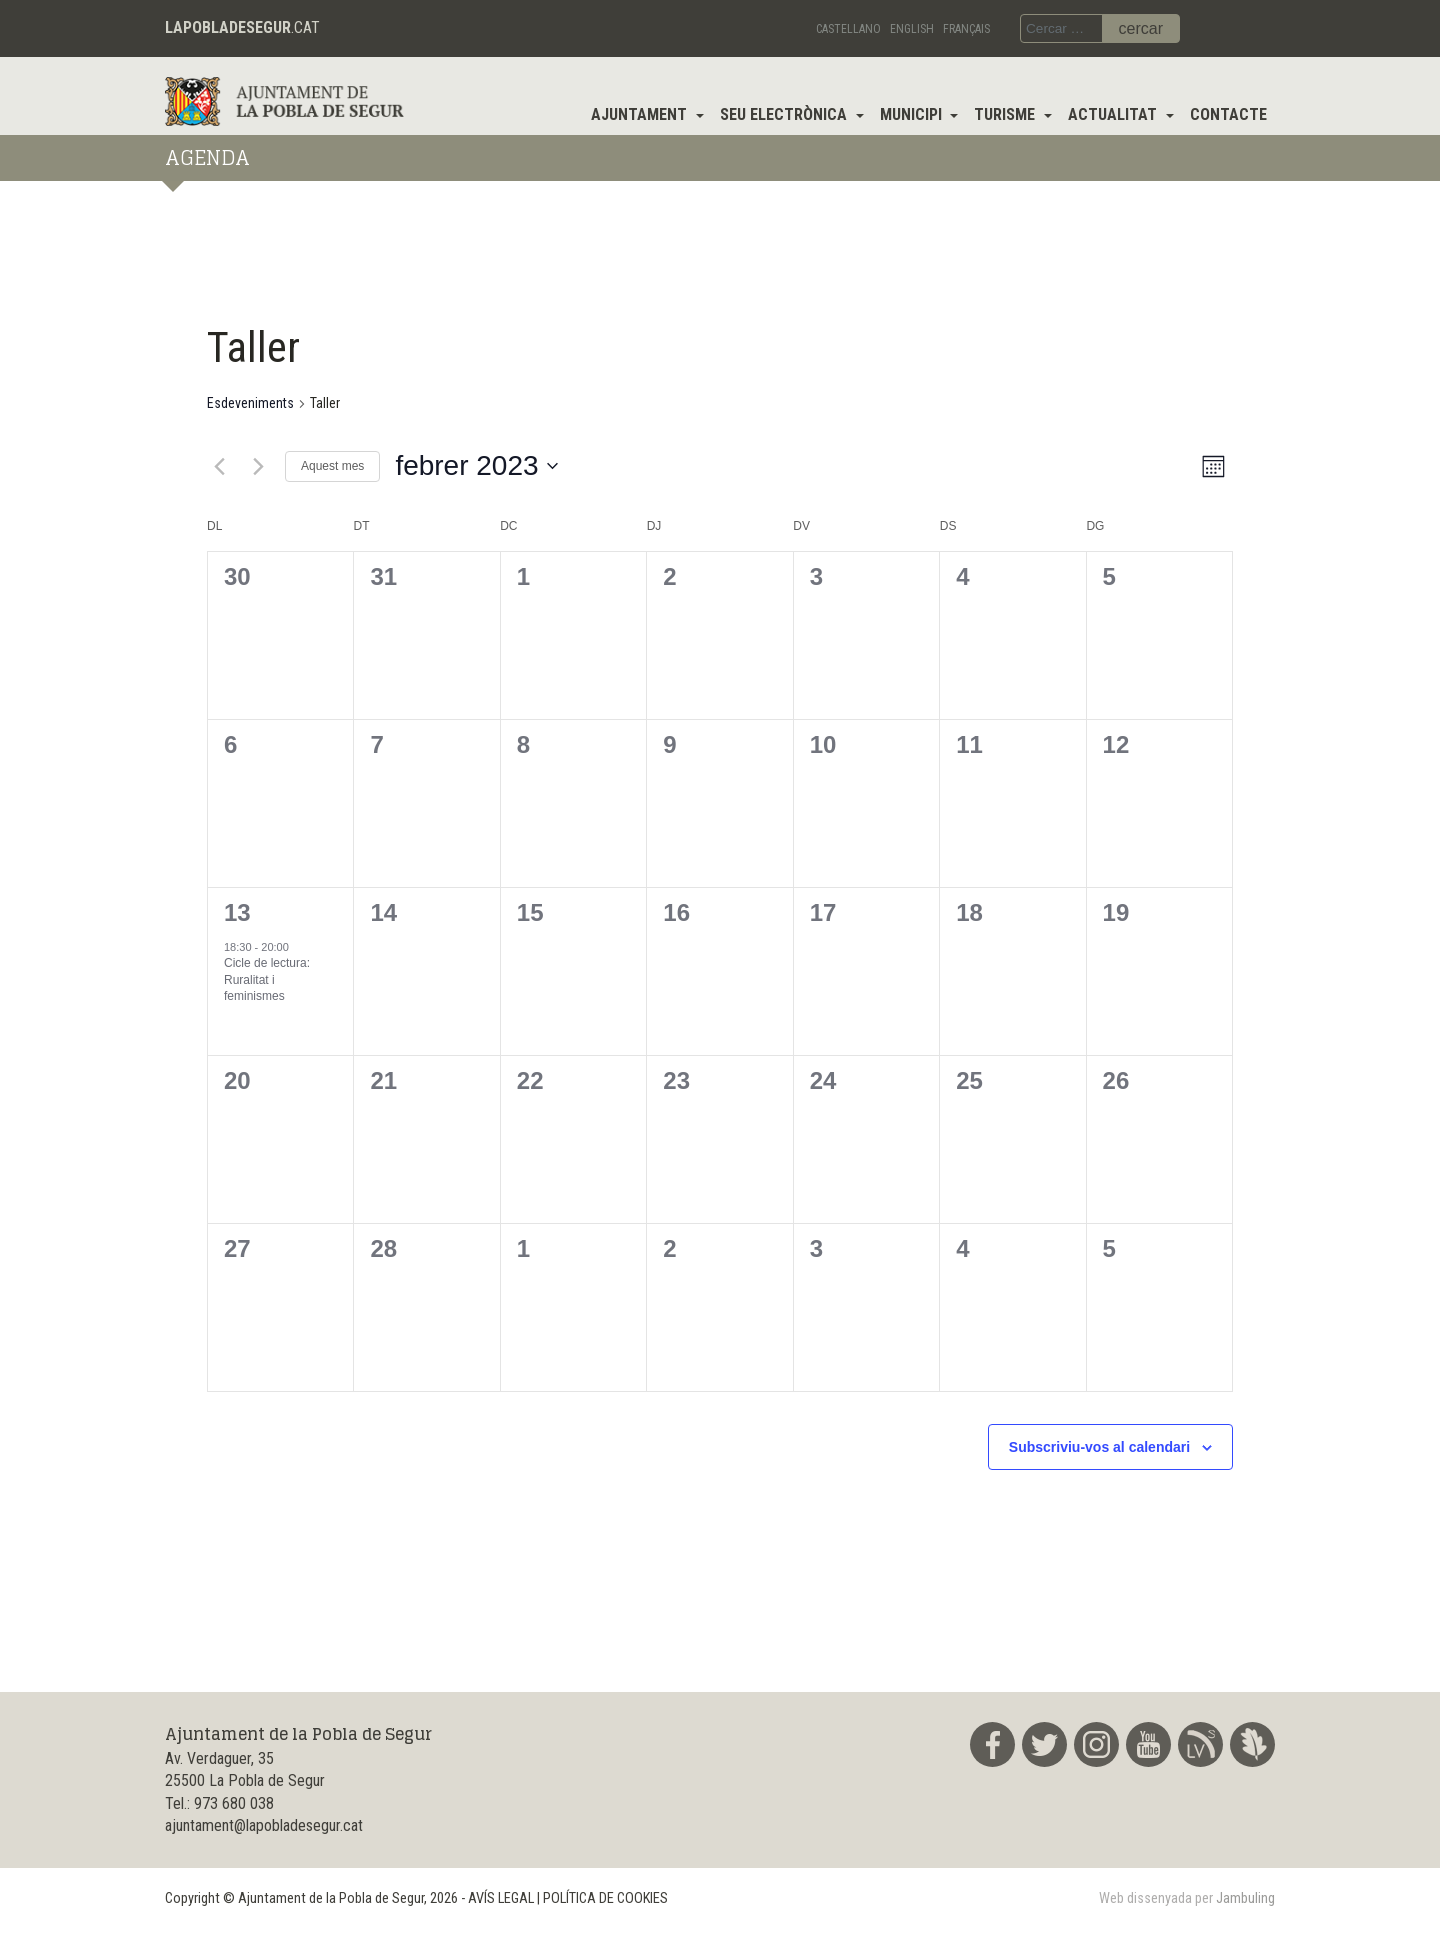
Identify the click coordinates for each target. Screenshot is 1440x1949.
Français (966, 29)
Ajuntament (641, 114)
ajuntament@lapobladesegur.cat (264, 1825)
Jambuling (1245, 1898)
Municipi (913, 114)
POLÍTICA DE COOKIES (605, 1898)
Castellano (848, 29)
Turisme (1006, 114)
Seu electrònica (785, 114)
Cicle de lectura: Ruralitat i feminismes (267, 979)
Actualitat (1114, 114)
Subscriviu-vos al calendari (1099, 1447)
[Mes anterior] (219, 466)
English (912, 29)
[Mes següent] (258, 466)
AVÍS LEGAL (501, 1898)
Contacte (1228, 114)
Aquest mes (332, 466)
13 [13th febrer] (237, 912)
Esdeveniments (250, 403)
